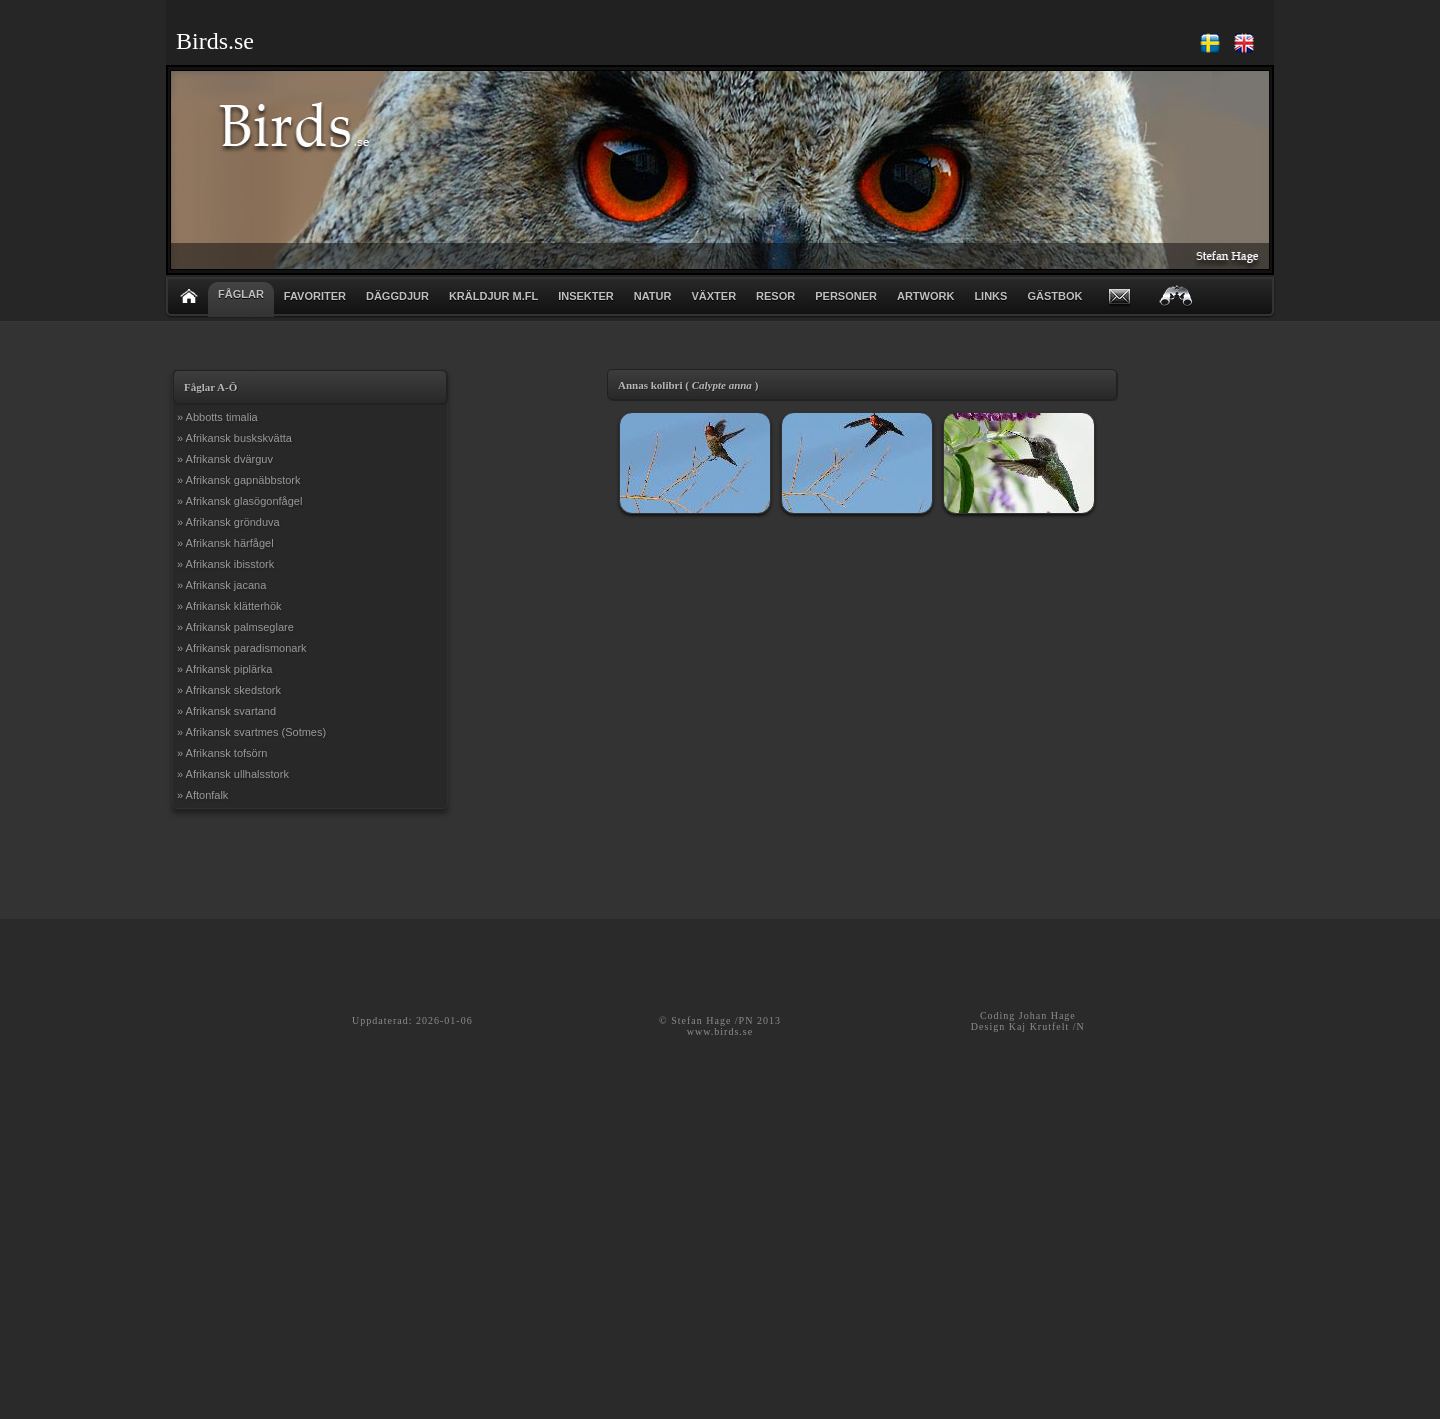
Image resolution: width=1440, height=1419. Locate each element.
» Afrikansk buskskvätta (234, 438)
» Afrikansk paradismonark (242, 648)
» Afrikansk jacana (221, 585)
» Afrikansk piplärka (224, 669)
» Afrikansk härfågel (225, 543)
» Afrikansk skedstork (229, 690)
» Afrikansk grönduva (228, 522)
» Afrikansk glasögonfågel (239, 501)
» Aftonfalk (202, 795)
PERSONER (846, 296)
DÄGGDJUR (397, 296)
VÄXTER (713, 296)
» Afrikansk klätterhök (229, 606)
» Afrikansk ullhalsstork (233, 774)
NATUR (653, 296)
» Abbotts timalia (217, 417)
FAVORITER (315, 296)
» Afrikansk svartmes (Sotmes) (251, 732)
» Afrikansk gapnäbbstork (239, 480)
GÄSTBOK (1054, 296)
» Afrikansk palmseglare (235, 627)
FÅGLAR (241, 294)
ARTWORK (925, 296)
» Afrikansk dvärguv (225, 459)
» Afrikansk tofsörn (222, 753)
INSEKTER (586, 296)
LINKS (990, 296)
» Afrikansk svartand (226, 711)
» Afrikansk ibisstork (225, 564)
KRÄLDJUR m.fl (493, 296)
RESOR (775, 296)
